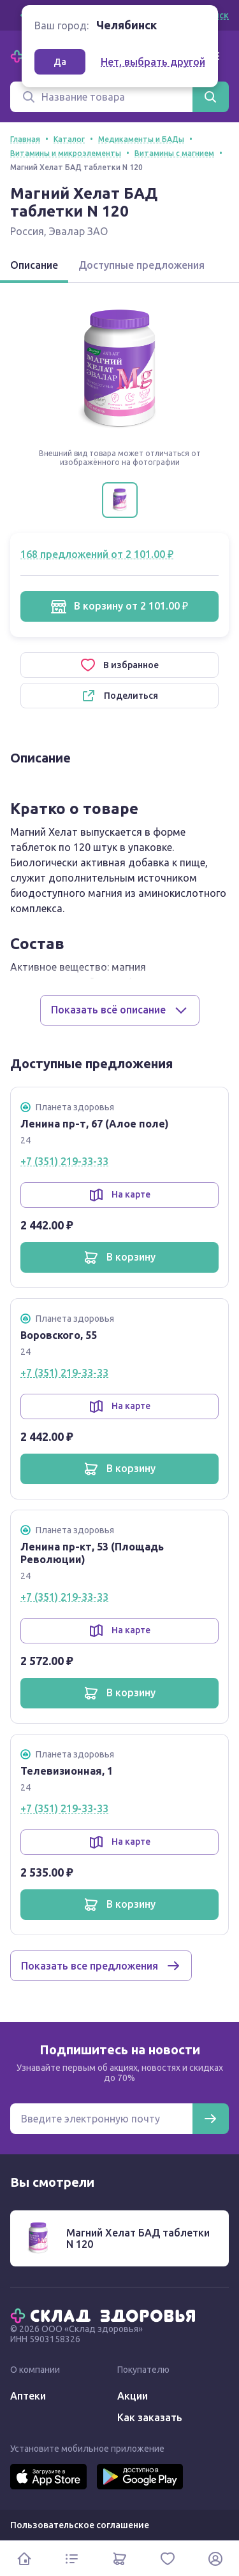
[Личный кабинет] (215, 2558)
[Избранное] (167, 2558)
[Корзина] (119, 2558)
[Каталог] (72, 2558)
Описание (34, 265)
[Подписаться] (210, 2118)
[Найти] (210, 97)
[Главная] (105, 2315)
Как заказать (149, 2417)
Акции (132, 2395)
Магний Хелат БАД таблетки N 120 (138, 2238)
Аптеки (28, 2395)
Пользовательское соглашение (79, 2525)
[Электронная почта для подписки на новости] (101, 2118)
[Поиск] (101, 96)
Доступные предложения (141, 265)
